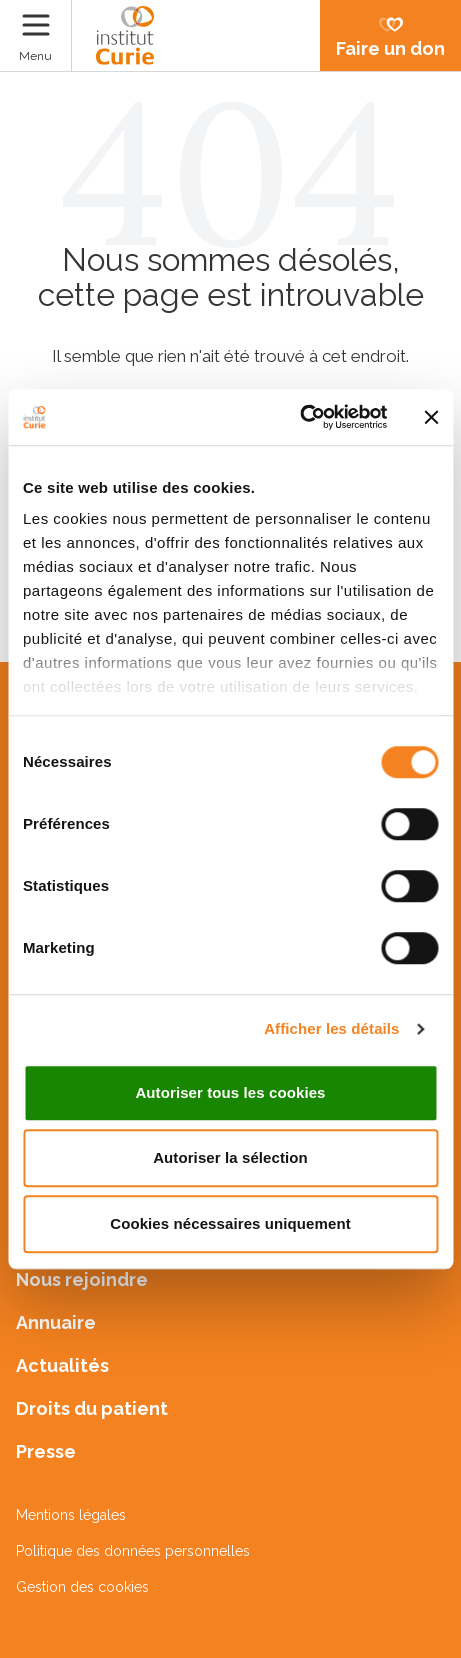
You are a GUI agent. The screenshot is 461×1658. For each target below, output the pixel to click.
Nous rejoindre (82, 1279)
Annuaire (56, 1322)
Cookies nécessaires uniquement (230, 1223)
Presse (46, 1451)
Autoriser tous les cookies (230, 1092)
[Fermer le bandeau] (431, 417)
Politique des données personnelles (133, 1551)
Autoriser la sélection (230, 1157)
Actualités (62, 1365)
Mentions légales (71, 1515)
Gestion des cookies (82, 1587)
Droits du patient (92, 1408)
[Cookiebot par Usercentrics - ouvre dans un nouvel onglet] (299, 417)
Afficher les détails (331, 1028)
